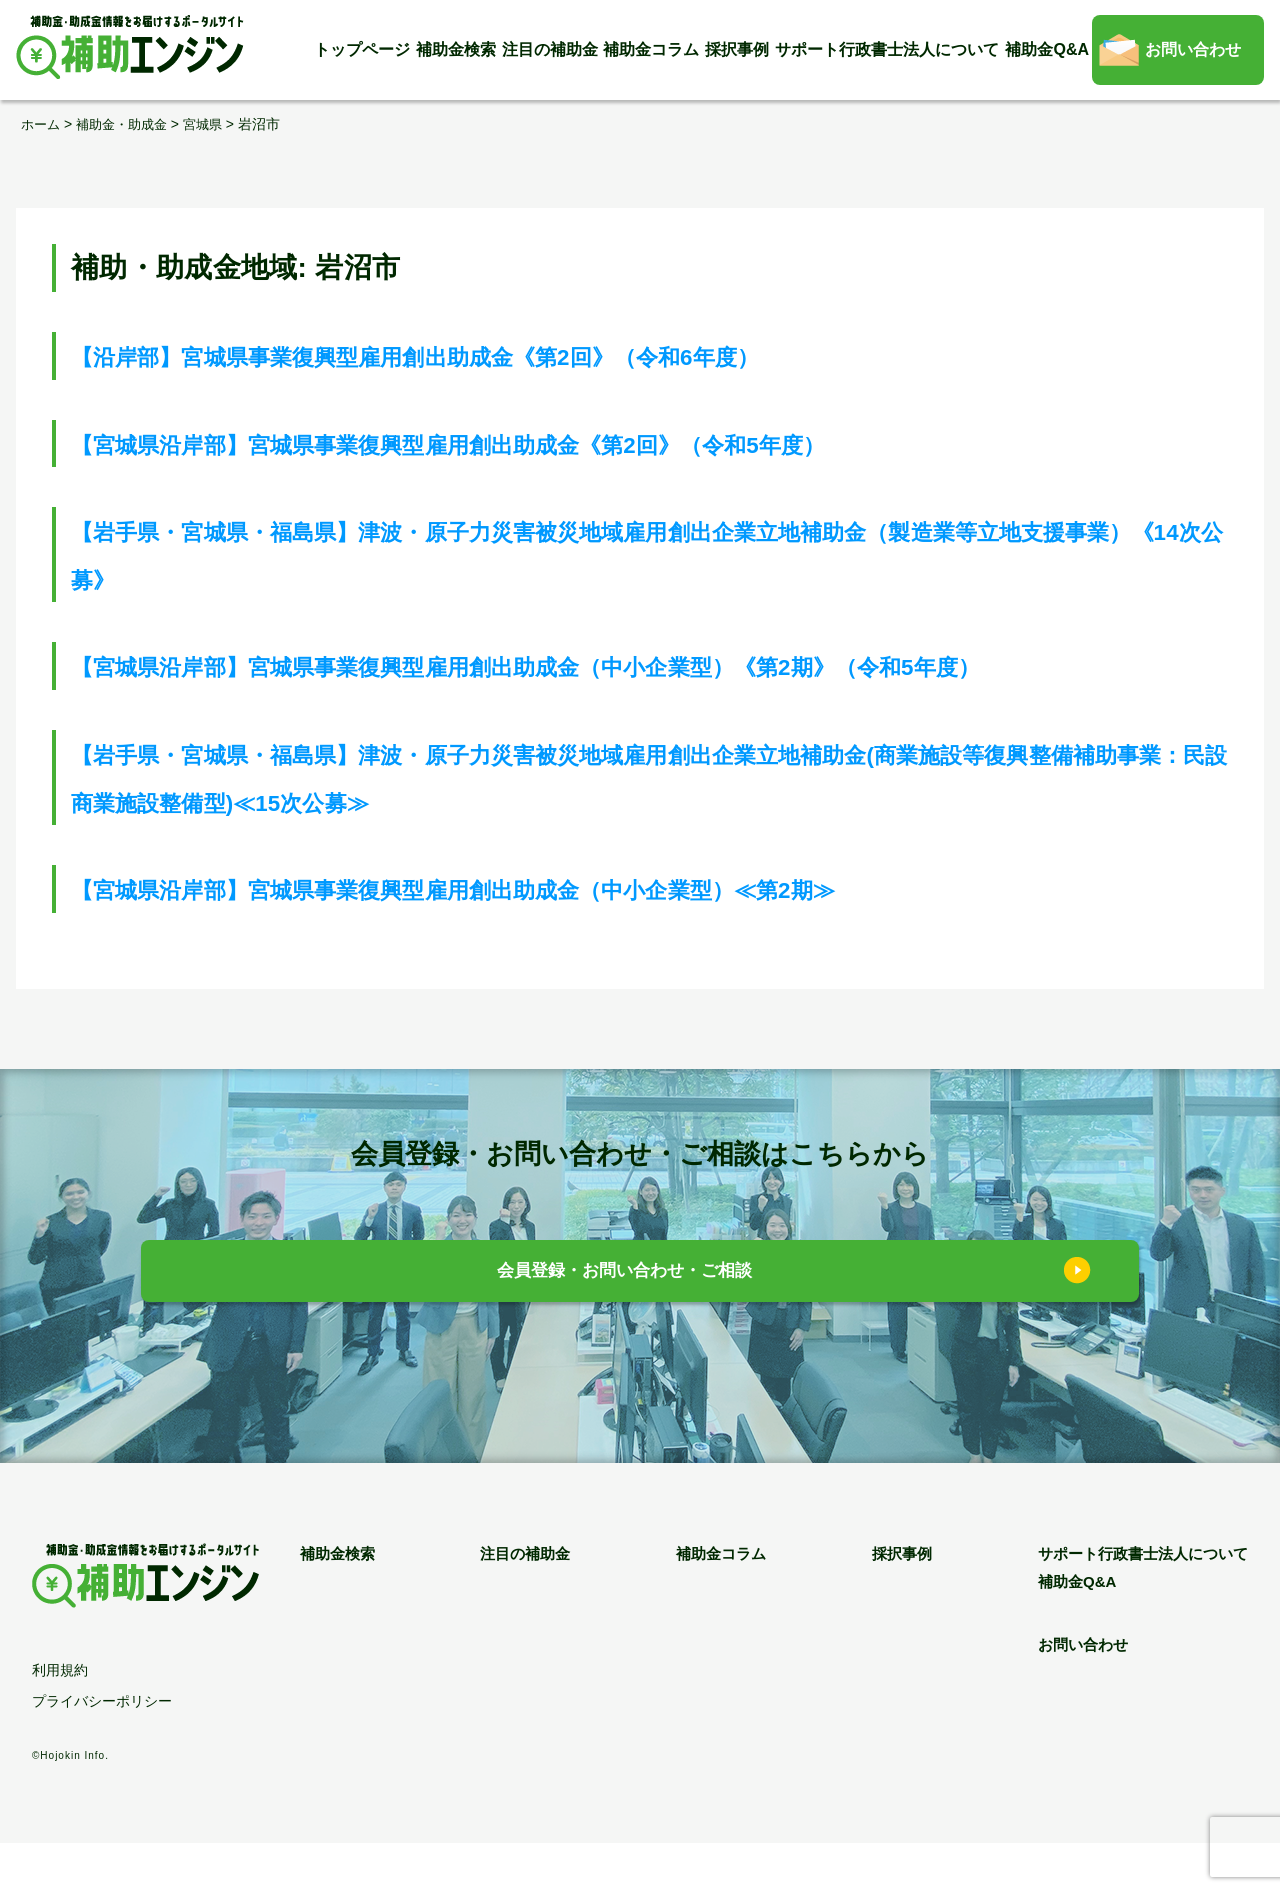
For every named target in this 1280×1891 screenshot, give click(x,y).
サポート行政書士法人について (887, 49)
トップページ (362, 49)
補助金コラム (651, 49)
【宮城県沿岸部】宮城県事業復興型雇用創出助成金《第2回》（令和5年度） (554, 442)
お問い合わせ (1193, 49)
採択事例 (737, 49)
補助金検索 (456, 49)
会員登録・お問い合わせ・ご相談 (625, 1321)
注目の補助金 (550, 49)
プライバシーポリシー (102, 1749)
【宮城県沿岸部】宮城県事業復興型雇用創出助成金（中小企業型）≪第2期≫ (560, 936)
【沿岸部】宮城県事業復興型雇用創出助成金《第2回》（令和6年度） (511, 355)
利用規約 (60, 1718)
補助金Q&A (1047, 49)
